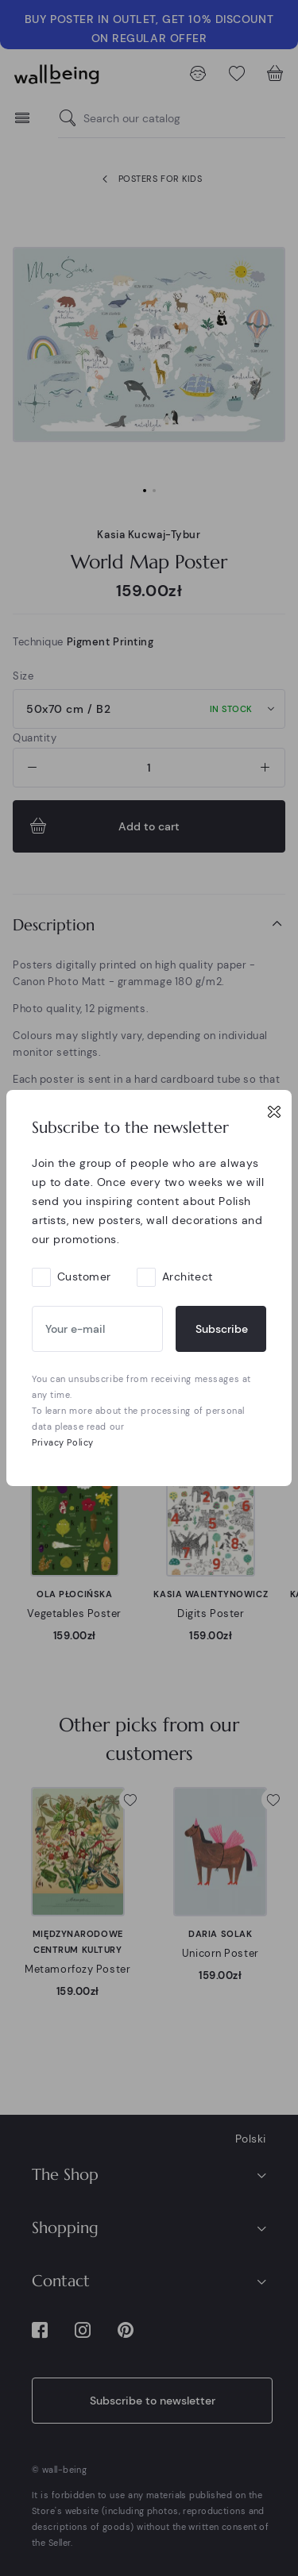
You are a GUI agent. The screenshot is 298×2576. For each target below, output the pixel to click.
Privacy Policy (63, 1442)
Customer (84, 1276)
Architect (187, 1276)
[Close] (274, 1111)
